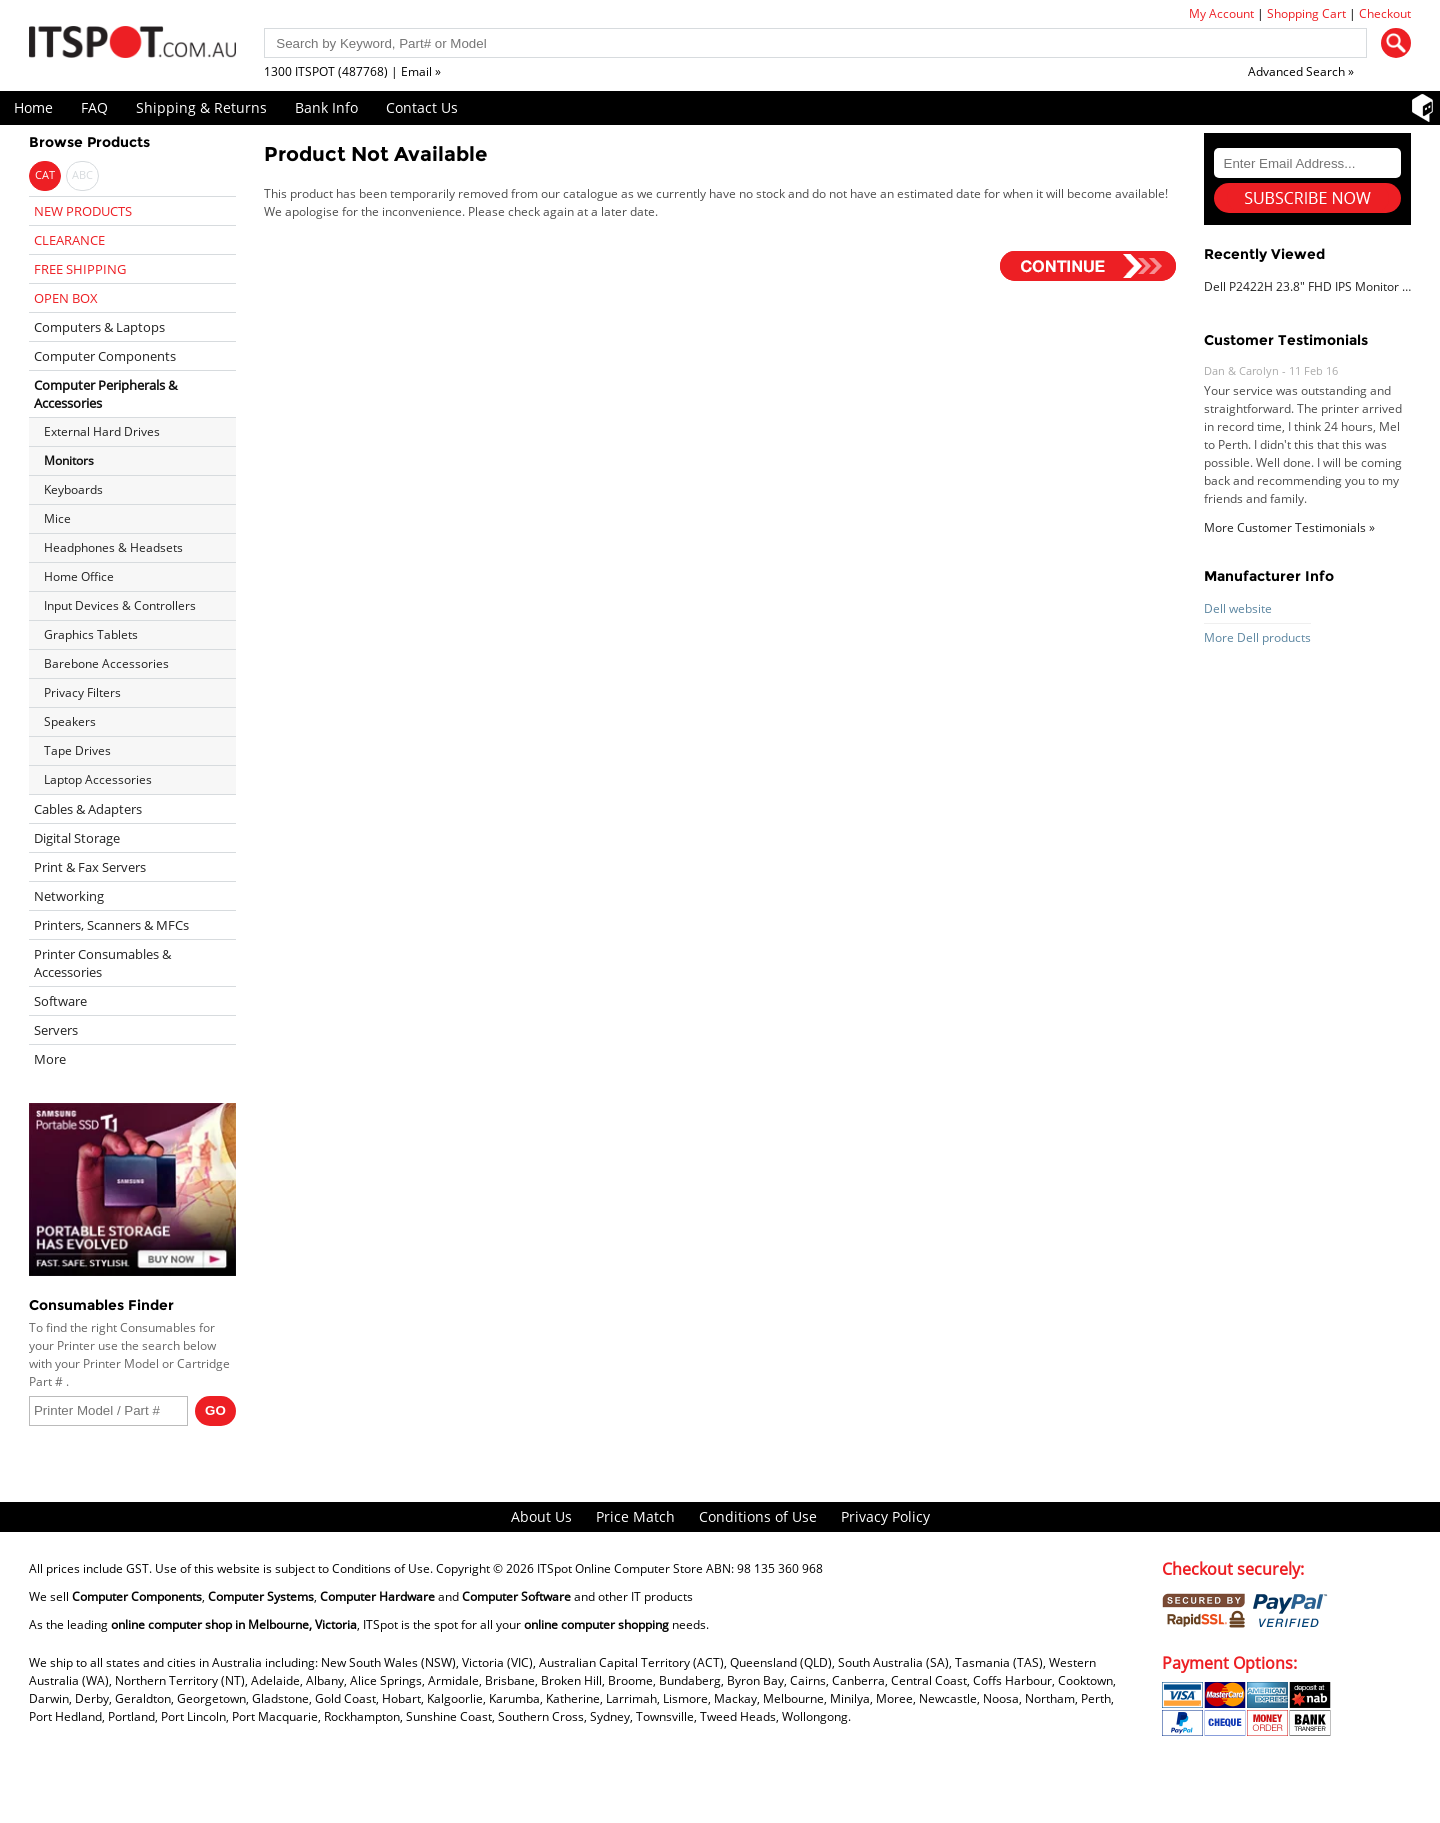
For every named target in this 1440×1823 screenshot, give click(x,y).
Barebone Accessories (106, 663)
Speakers (70, 721)
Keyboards (73, 489)
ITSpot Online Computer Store (620, 1568)
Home (33, 107)
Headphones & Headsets (113, 547)
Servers (56, 1030)
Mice (57, 518)
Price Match (635, 1516)
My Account (1221, 13)
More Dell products (1257, 637)
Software (60, 1001)
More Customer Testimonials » (1289, 527)
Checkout (1385, 13)
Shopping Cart (1306, 13)
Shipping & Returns (201, 107)
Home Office (79, 576)
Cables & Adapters (88, 809)
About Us (541, 1516)
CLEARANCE (69, 240)
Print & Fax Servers (90, 867)
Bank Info (326, 107)
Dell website (1238, 608)
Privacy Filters (82, 692)
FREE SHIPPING (80, 269)
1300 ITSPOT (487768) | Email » (352, 71)
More (50, 1059)
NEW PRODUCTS (83, 211)
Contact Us (422, 107)
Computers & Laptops (99, 327)
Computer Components (105, 356)
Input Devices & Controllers (120, 605)
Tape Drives (77, 750)
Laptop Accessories (98, 779)
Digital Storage (77, 838)
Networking (69, 896)
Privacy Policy (885, 1516)
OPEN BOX (66, 298)
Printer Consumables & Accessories (102, 963)
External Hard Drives (102, 431)
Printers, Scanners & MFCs (111, 925)
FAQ (94, 107)
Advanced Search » (1301, 71)
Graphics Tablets (91, 634)
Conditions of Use (758, 1516)
